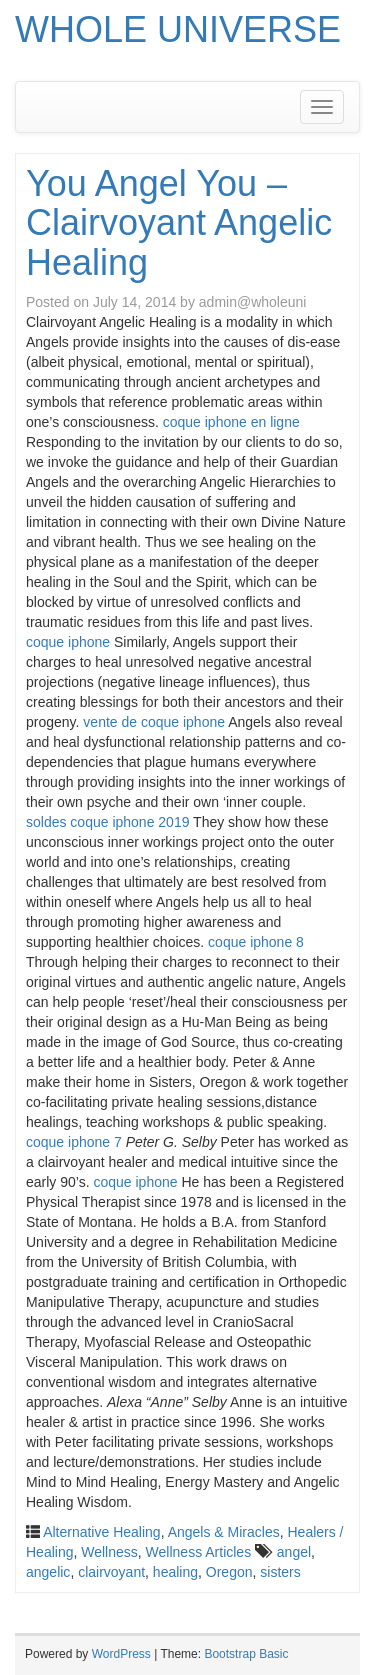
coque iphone (68, 642)
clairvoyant (111, 1572)
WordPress (121, 1654)
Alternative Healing (102, 1532)
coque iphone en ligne (231, 422)
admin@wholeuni (253, 302)
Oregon (229, 1572)
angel (294, 1552)
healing (175, 1572)
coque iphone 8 (256, 942)
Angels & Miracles (224, 1532)
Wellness (109, 1552)
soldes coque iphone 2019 (107, 822)
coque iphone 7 (74, 1142)
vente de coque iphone (154, 722)
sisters (280, 1572)
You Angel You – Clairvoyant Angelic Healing (179, 223)
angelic (48, 1572)
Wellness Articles (199, 1552)
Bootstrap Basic (246, 1654)
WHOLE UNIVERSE (178, 29)
